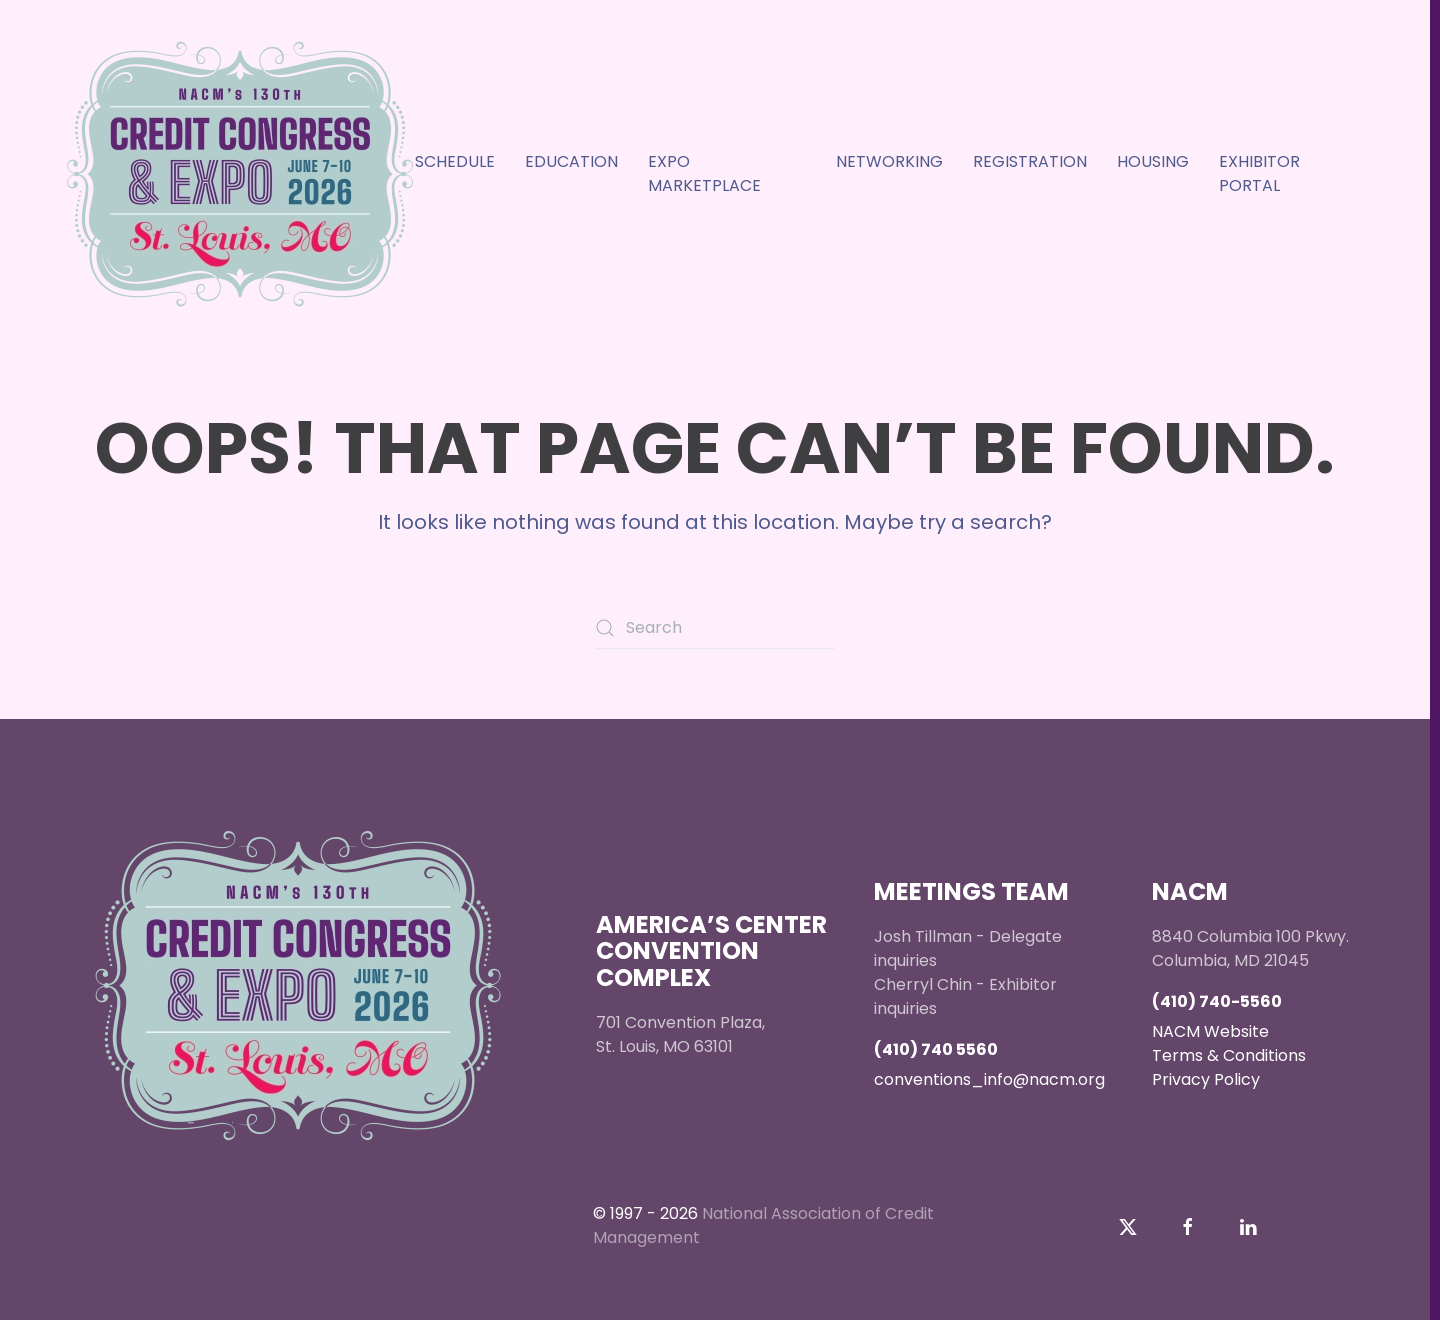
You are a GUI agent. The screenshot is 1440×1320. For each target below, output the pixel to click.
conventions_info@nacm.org (989, 1079)
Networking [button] (889, 161)
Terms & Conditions (1229, 1055)
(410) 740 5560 (936, 1049)
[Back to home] (240, 174)
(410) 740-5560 (1217, 1001)
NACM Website (1210, 1031)
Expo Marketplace (704, 173)
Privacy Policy (1206, 1079)
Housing (1153, 161)
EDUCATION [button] (571, 161)
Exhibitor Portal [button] (1259, 173)
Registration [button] (1030, 161)
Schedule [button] (455, 161)
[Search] (715, 628)
